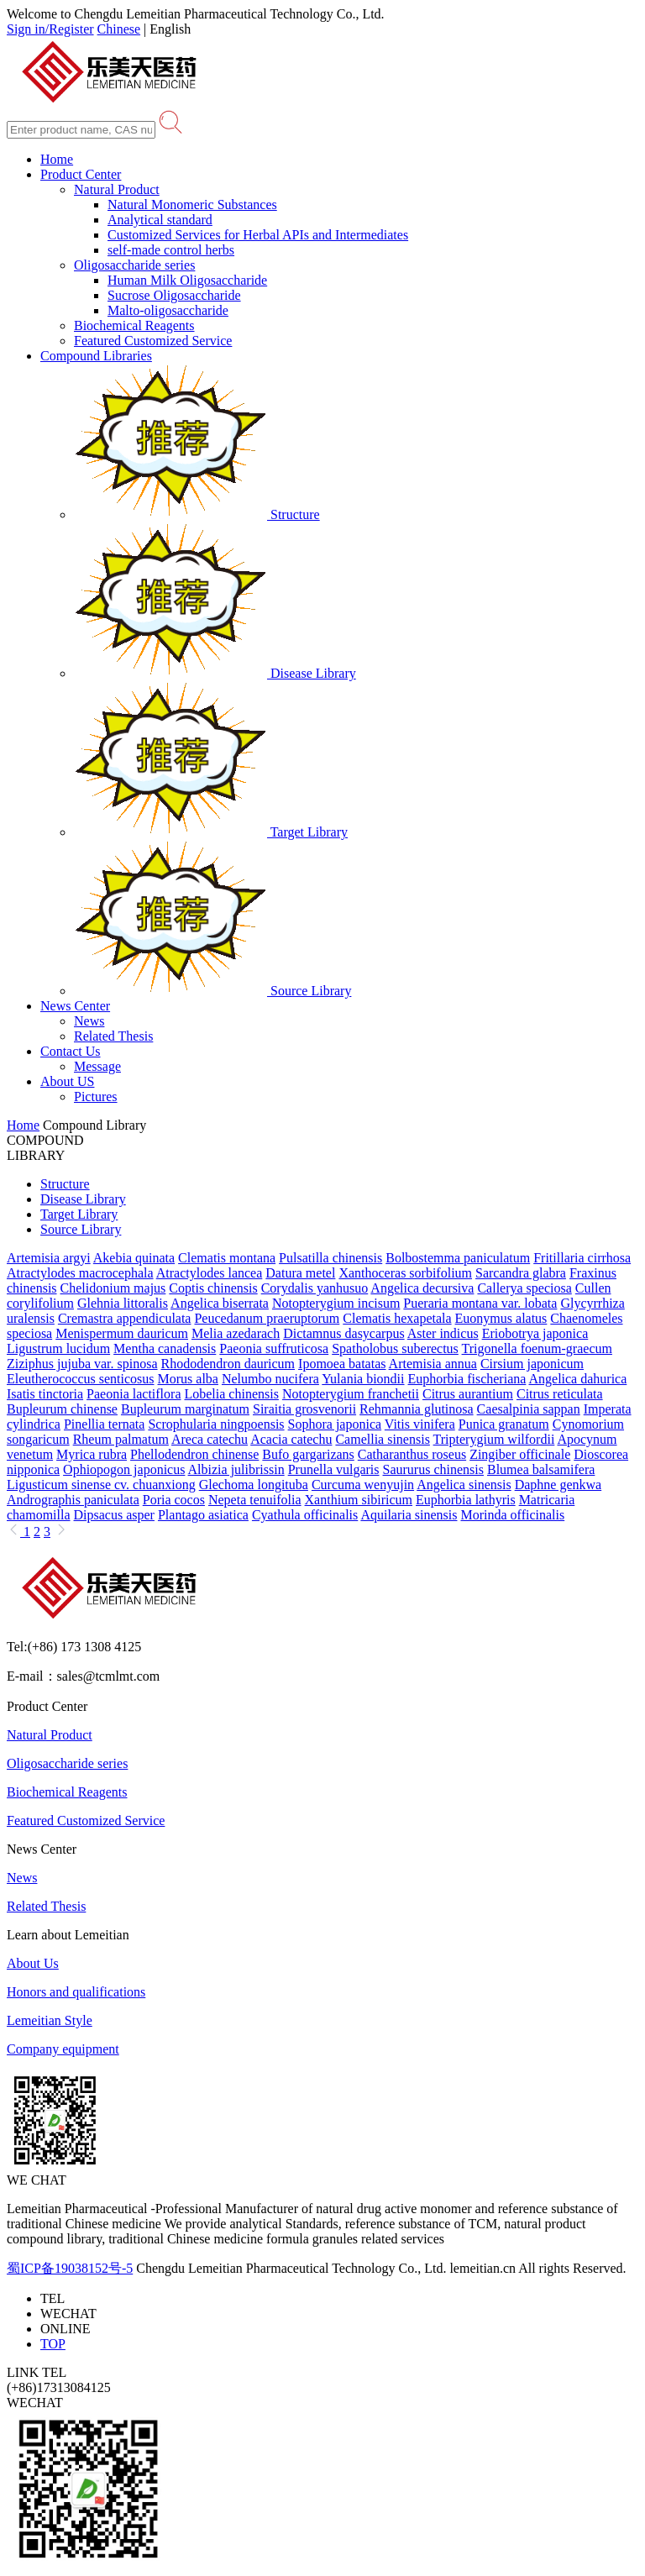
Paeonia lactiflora (134, 1394)
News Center (75, 1006)
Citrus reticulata (560, 1394)
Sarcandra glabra (520, 1273)
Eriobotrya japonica (535, 1333)
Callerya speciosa (524, 1288)
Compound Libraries (96, 356)
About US (67, 1081)
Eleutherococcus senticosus (81, 1379)
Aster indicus (443, 1333)
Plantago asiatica (203, 1515)
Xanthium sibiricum (358, 1500)
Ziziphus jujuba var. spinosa (82, 1363)
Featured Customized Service (153, 340)
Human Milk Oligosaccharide (187, 280)
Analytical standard (160, 219)
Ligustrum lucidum (58, 1348)
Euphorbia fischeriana (467, 1379)
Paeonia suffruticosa (273, 1348)
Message (97, 1066)
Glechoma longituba (253, 1484)
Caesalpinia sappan (528, 1409)
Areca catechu (209, 1439)
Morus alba (188, 1379)
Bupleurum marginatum (185, 1409)
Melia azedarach (235, 1333)
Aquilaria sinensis (408, 1515)
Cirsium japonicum (532, 1363)
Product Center (80, 174)
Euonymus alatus (501, 1318)
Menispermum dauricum (121, 1333)
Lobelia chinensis (231, 1394)
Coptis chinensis (213, 1288)
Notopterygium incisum (336, 1303)
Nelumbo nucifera (270, 1379)
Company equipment (63, 2049)
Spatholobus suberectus (395, 1348)
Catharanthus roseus (412, 1454)
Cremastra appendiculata (124, 1318)
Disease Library (215, 673)
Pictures (96, 1096)
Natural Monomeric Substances (192, 204)
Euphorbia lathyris (466, 1500)
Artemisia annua (433, 1363)
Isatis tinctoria (45, 1394)
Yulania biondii (363, 1379)
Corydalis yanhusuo (315, 1288)
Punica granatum (504, 1424)
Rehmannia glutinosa (416, 1409)
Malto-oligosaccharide (168, 310)
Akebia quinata (134, 1258)
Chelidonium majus (113, 1288)
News (89, 1021)
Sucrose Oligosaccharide (174, 295)
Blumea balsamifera (541, 1469)
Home (56, 159)
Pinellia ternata (104, 1424)
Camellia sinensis (382, 1439)
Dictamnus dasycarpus (343, 1333)
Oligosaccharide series (134, 265)
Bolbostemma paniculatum (457, 1258)
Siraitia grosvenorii (304, 1409)
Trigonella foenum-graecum (537, 1348)
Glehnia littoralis (122, 1303)
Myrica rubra (91, 1454)
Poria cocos (174, 1500)
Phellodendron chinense (194, 1454)
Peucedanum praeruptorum (266, 1318)
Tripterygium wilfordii (494, 1439)
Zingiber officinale (519, 1454)
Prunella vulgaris (334, 1469)
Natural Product (117, 189)
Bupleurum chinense (62, 1409)
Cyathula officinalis (305, 1515)
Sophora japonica (335, 1424)
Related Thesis (113, 1036)
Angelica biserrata (219, 1303)
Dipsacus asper (114, 1515)
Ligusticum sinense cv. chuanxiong (101, 1484)
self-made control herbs (171, 250)
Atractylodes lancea (209, 1273)
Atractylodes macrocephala (80, 1273)
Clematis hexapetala (397, 1318)
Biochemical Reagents (134, 325)
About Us (33, 1963)
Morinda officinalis (512, 1515)
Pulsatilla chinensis (330, 1258)
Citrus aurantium (467, 1394)
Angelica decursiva (422, 1288)
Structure (197, 514)
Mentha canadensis (164, 1348)
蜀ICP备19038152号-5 (70, 2268)
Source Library (212, 991)
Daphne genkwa (558, 1484)
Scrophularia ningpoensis (216, 1424)
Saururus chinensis (433, 1469)
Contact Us (70, 1051)
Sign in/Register (50, 29)
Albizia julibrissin (236, 1469)
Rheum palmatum (121, 1439)
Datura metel (300, 1273)
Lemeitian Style (49, 2020)
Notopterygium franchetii (350, 1394)
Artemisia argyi (49, 1258)
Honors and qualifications (76, 1992)
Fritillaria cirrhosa (582, 1258)
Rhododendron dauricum (228, 1363)
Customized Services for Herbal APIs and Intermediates (258, 235)
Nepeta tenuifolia (255, 1500)
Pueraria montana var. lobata (480, 1303)
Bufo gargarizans (308, 1454)
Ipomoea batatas (341, 1363)
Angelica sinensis (464, 1484)
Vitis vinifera (420, 1424)
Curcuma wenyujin (363, 1484)
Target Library (211, 832)
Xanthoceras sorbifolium (405, 1273)
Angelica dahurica (577, 1379)
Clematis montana (226, 1258)
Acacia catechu (291, 1439)
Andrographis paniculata (73, 1500)
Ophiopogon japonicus (124, 1469)
